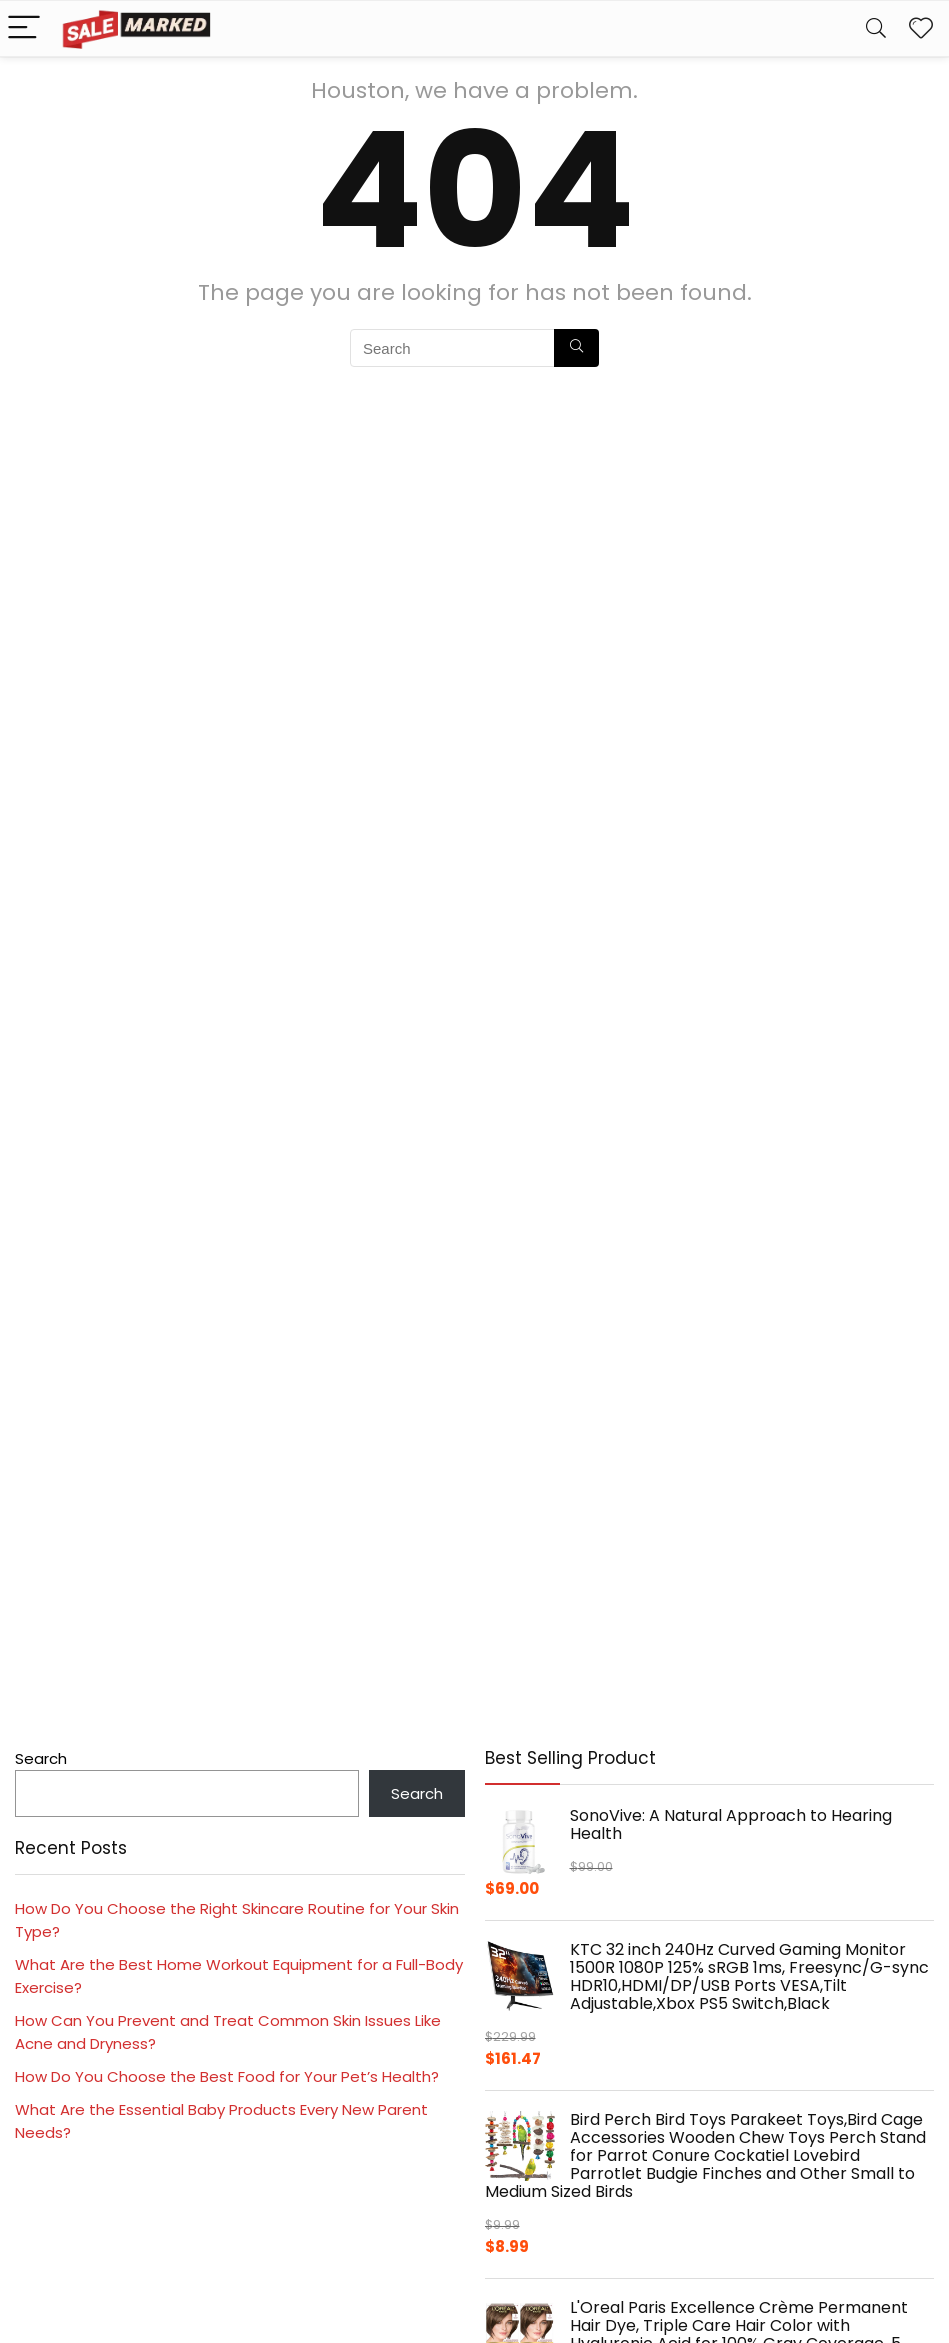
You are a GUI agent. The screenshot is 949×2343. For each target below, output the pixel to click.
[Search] (876, 28)
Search (41, 1758)
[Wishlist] (921, 28)
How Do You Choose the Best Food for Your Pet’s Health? (227, 2076)
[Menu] (24, 28)
